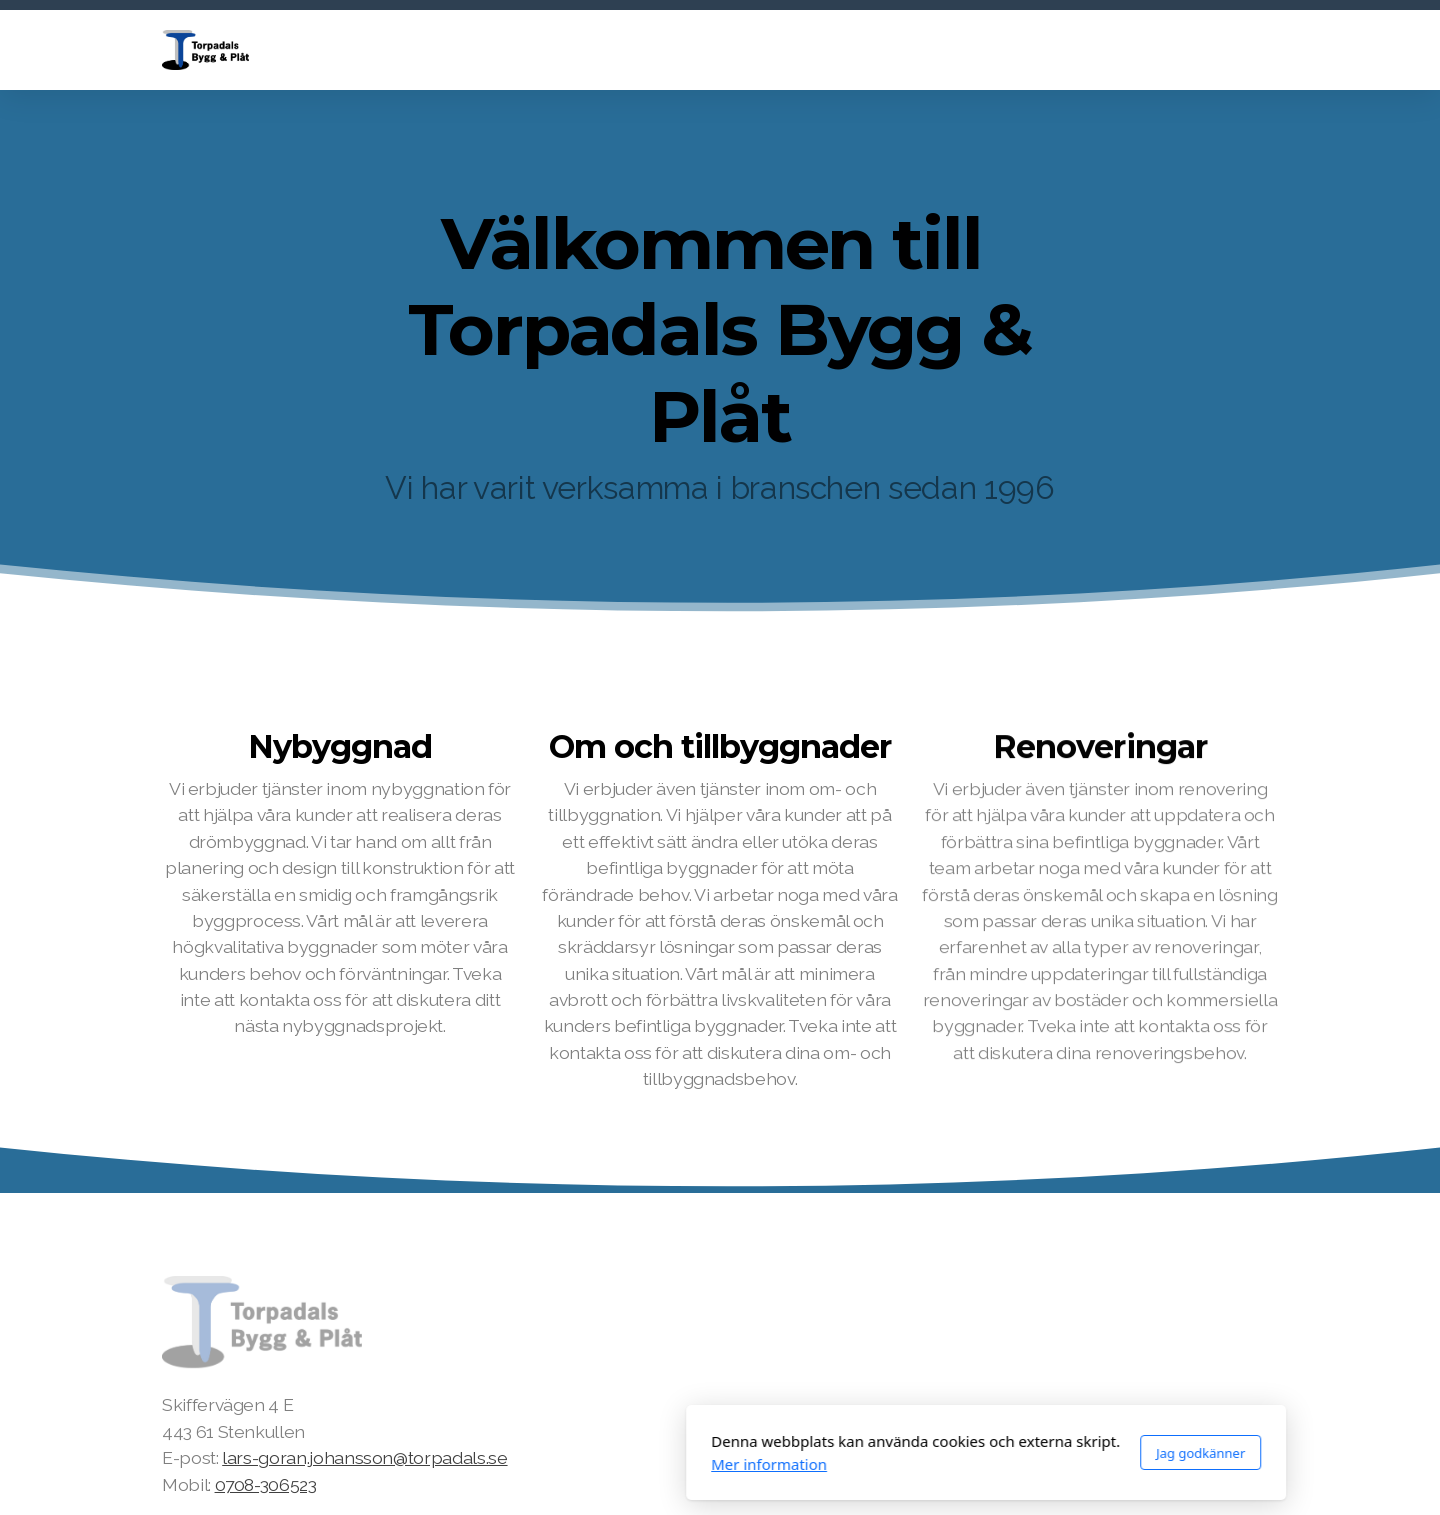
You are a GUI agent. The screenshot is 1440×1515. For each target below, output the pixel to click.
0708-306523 (266, 1484)
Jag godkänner (934, 1453)
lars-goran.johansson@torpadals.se (364, 1457)
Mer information (503, 1464)
